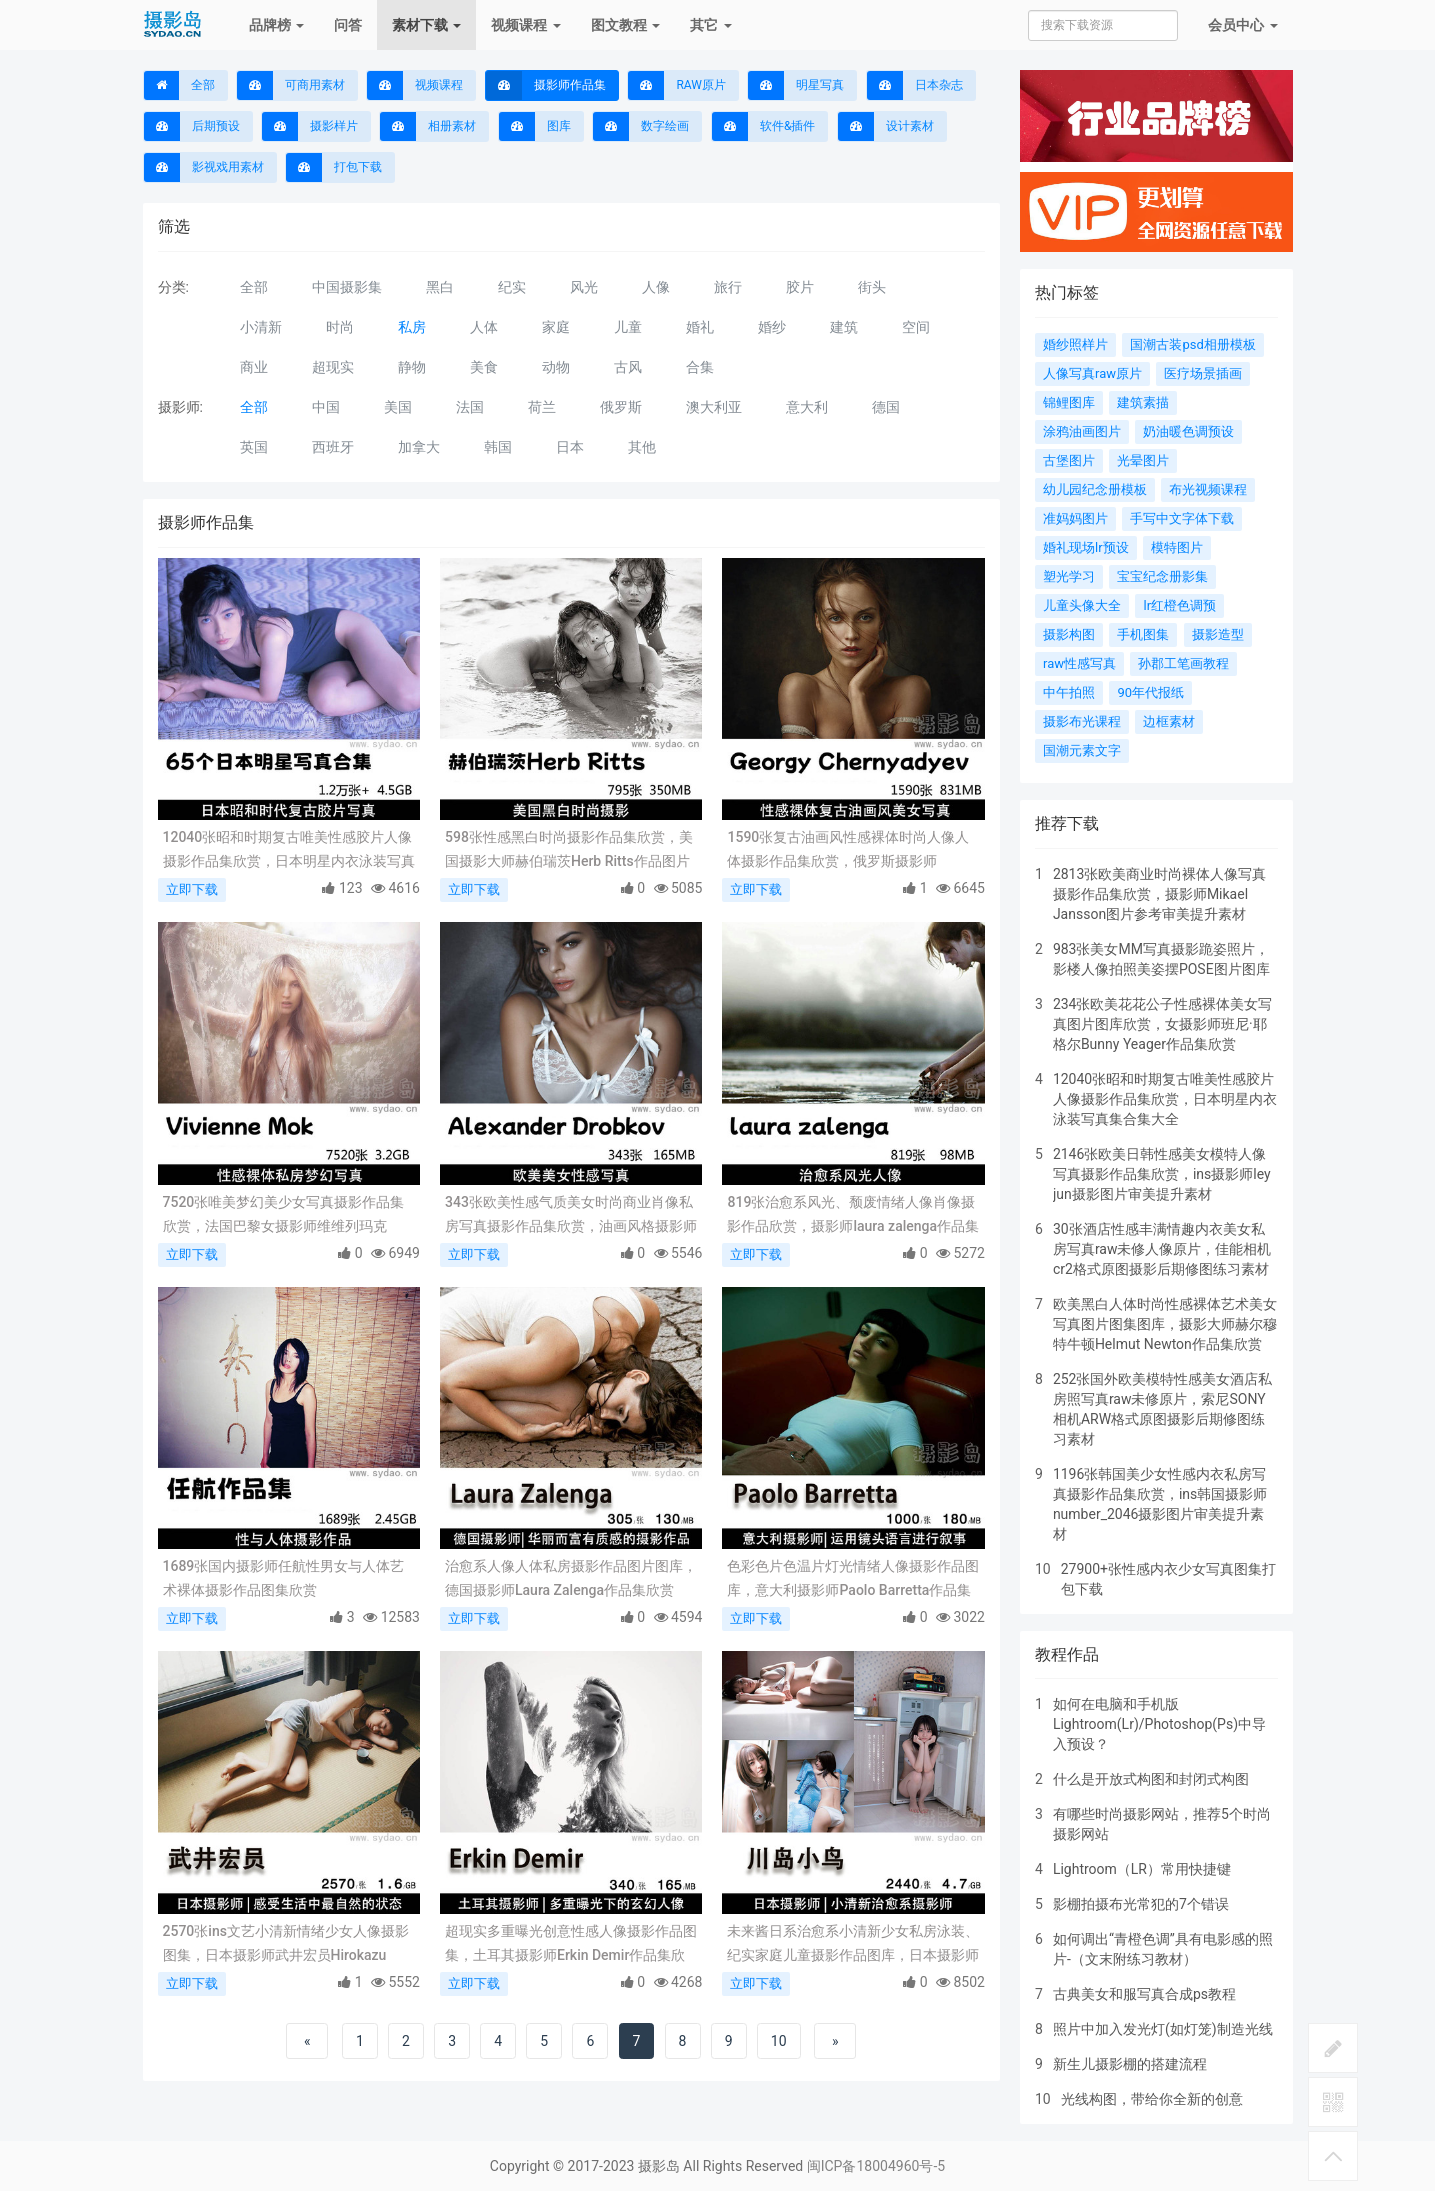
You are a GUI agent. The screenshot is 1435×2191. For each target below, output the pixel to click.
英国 (254, 447)
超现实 (333, 367)
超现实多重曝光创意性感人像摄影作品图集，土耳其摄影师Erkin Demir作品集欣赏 (571, 1945)
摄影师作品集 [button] (546, 85)
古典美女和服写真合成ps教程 (1144, 1994)
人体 (484, 327)
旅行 (728, 287)
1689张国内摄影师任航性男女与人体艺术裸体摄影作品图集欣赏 (284, 1578)
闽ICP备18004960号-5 (876, 2166)
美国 (398, 407)
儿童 (628, 327)
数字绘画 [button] (641, 126)
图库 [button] (535, 126)
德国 (886, 407)
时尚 (340, 327)
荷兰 (542, 407)
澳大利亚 (714, 407)
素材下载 (426, 25)
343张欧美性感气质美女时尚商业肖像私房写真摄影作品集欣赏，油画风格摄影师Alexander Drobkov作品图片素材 (571, 1216)
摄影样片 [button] (310, 126)
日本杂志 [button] (915, 85)
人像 (656, 287)
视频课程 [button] (415, 85)
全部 (179, 85)
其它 (710, 25)
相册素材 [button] (428, 126)
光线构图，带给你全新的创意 (1152, 2099)
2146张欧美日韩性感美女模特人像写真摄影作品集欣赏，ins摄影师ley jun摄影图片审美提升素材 (1162, 1174)
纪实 (512, 287)
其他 (642, 447)
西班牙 (333, 447)
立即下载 (192, 889)
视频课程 (525, 25)
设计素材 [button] (886, 126)
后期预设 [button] (192, 126)
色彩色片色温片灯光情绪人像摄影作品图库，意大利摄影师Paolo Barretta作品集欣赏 (853, 1580)
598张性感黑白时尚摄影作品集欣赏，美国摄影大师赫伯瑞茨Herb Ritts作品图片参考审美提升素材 (569, 851)
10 (779, 2041)
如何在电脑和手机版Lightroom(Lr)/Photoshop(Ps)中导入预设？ (1159, 1724)
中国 (326, 407)
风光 (584, 287)
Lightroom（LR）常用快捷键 (1142, 1869)
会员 (1242, 25)
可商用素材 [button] (291, 85)
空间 (916, 327)
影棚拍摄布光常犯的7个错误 (1141, 1904)
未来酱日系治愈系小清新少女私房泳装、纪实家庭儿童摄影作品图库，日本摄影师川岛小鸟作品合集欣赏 (853, 1945)
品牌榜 (276, 25)
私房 (412, 327)
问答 (348, 25)
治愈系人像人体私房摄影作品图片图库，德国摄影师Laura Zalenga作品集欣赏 (571, 1578)
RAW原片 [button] (676, 85)
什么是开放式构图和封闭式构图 (1151, 1779)
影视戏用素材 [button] (204, 167)
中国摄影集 (347, 287)
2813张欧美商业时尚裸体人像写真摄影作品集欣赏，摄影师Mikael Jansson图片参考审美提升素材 (1159, 894)
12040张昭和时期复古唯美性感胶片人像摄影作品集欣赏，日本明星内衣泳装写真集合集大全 (289, 851)
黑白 (440, 287)
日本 (570, 447)
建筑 (844, 327)
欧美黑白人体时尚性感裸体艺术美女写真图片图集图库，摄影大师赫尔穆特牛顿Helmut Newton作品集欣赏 (1165, 1324)
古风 (628, 367)
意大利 (807, 407)
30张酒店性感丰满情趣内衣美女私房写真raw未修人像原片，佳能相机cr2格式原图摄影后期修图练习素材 (1162, 1249)
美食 (484, 367)
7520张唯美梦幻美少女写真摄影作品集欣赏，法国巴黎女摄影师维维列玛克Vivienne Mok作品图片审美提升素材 (284, 1216)
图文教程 (625, 25)
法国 (470, 407)
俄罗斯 (621, 407)
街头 (872, 287)
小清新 (261, 327)
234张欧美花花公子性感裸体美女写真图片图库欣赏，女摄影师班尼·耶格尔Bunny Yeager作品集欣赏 (1163, 1024)
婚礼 (700, 327)
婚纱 (772, 327)
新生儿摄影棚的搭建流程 (1130, 2064)
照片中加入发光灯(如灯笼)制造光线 (1163, 2029)
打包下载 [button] (334, 167)
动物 (556, 367)
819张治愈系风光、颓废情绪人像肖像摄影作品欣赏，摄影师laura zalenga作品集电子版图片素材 (853, 1216)
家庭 (556, 327)
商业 (254, 367)
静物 (412, 367)
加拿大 (419, 447)
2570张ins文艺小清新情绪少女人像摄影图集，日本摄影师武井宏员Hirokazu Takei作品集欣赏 (286, 1945)
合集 (700, 367)
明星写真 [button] (796, 85)
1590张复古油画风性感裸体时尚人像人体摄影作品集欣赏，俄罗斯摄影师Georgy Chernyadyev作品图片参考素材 (848, 851)
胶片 (800, 287)
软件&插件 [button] (763, 126)
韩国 (498, 447)
